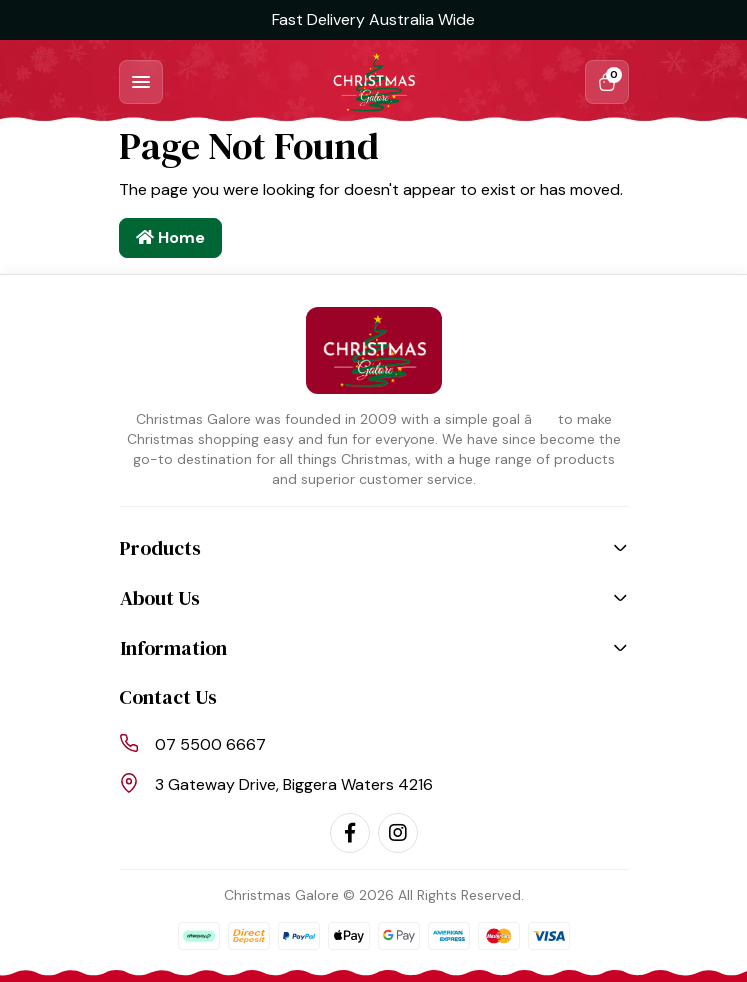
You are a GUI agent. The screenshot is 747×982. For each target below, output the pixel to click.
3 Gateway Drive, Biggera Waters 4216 (294, 784)
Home (170, 237)
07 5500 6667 (210, 744)
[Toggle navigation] (141, 82)
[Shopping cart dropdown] (607, 82)
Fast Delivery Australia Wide (373, 19)
